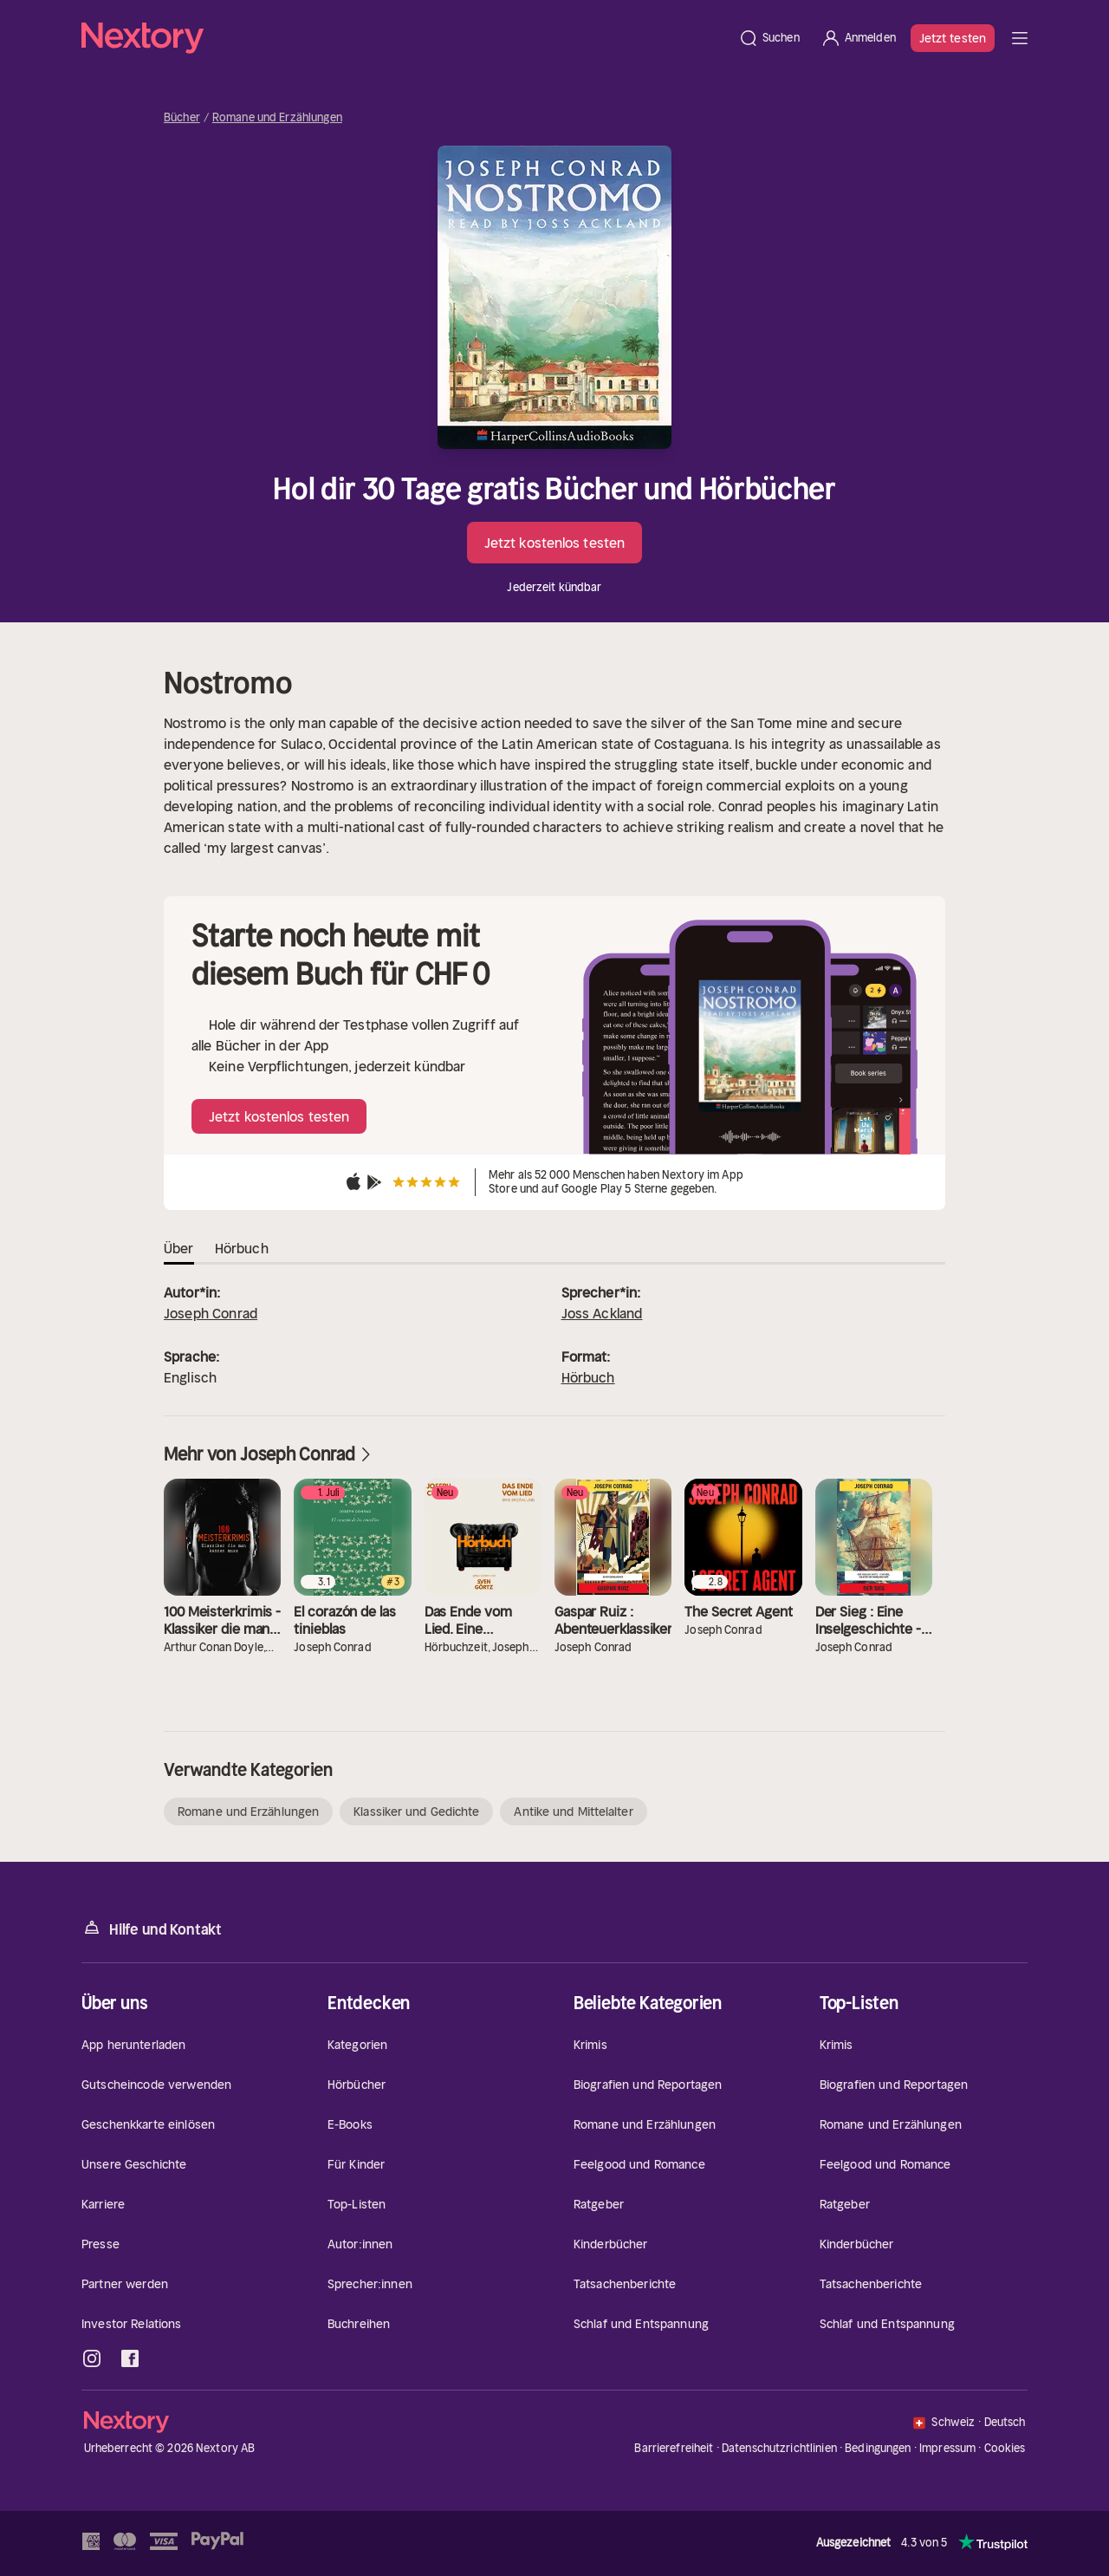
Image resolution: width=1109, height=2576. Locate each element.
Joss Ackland (602, 1313)
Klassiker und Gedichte (416, 1811)
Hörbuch (588, 1377)
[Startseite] (404, 38)
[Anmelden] (858, 38)
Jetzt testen (952, 38)
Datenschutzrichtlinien (779, 2448)
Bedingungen (878, 2448)
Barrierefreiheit (673, 2448)
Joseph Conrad (210, 1313)
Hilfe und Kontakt (151, 1928)
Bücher (182, 118)
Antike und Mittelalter (573, 1811)
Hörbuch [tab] (242, 1248)
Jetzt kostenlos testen (554, 542)
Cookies (1005, 2449)
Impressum (947, 2448)
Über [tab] (179, 1248)
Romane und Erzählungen (277, 118)
